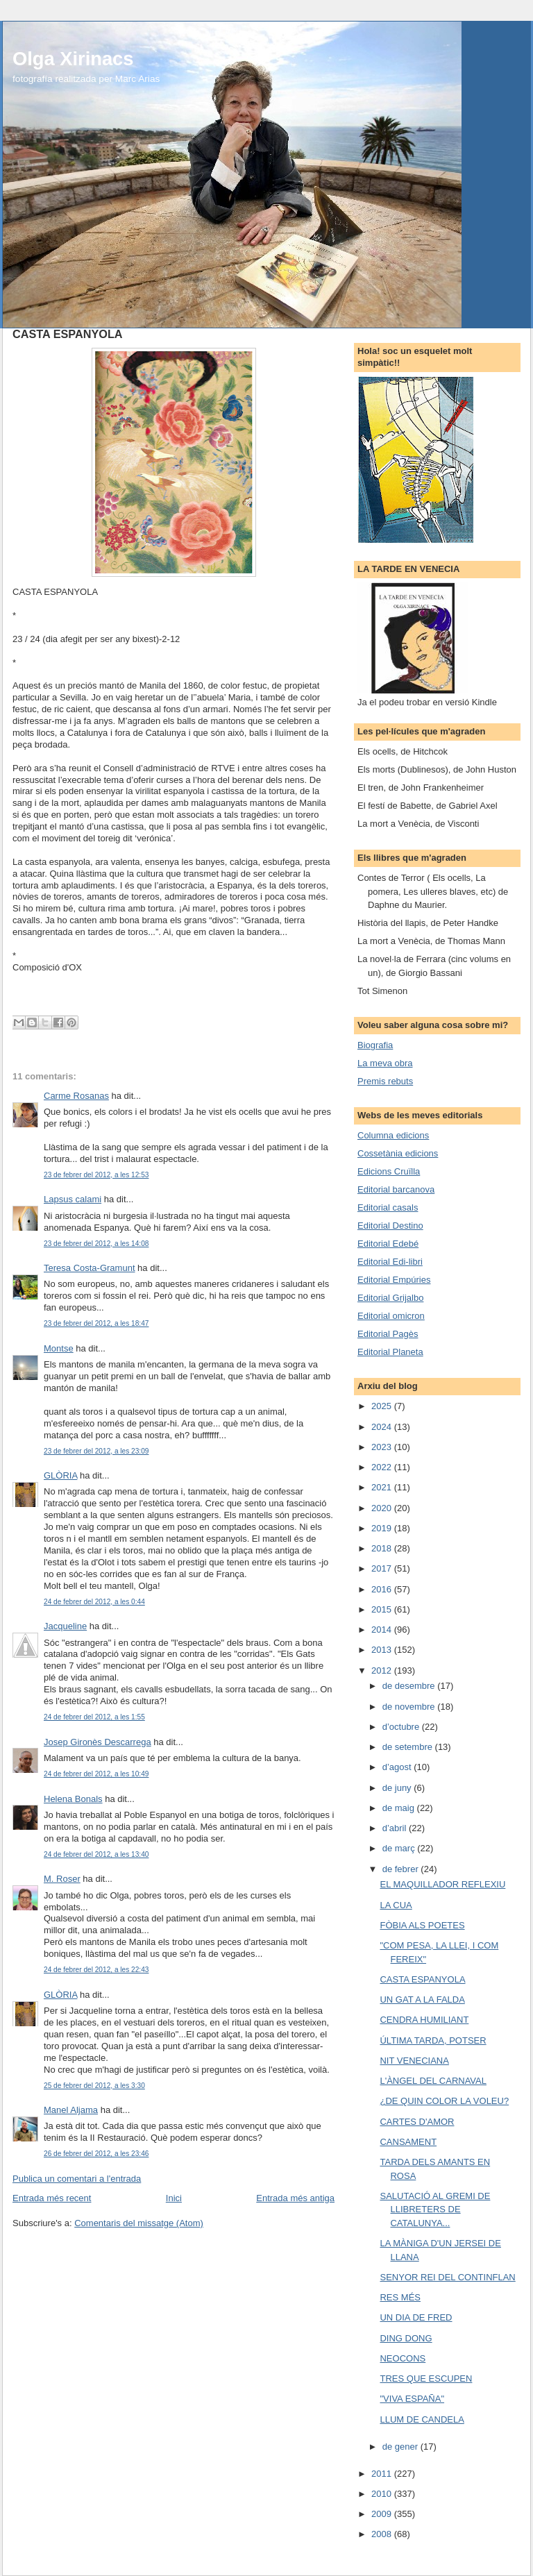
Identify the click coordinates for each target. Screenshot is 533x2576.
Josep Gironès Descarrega (97, 1742)
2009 (382, 2514)
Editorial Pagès (387, 1334)
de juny (398, 1788)
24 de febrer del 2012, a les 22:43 (96, 1969)
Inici (174, 2198)
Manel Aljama (71, 2110)
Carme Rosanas (76, 1096)
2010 (382, 2494)
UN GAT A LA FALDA (422, 1999)
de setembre (408, 1747)
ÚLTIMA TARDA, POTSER (433, 2040)
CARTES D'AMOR (417, 2121)
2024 (382, 1427)
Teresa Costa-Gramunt (89, 1268)
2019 (382, 1528)
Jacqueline (65, 1626)
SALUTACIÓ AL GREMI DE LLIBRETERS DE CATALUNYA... (435, 2209)
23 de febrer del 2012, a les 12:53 (96, 1175)
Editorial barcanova (395, 1189)
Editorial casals (387, 1207)
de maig (399, 1808)
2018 (382, 1548)
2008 (382, 2534)
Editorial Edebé (387, 1243)
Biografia (375, 1045)
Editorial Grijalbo (390, 1298)
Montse (59, 1348)
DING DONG (406, 2338)
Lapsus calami (72, 1199)
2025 (382, 1406)
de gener (401, 2446)
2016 (382, 1589)
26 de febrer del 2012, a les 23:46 (96, 2153)
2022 (382, 1467)
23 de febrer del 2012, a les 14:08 (96, 1243)
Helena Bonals (73, 1799)
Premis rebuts (385, 1081)
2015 (382, 1609)
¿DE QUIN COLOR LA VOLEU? (444, 2101)
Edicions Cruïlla (388, 1171)
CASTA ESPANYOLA (422, 1979)
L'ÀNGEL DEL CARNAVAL (433, 2081)
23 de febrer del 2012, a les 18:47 (96, 1323)
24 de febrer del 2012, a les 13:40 (96, 1854)
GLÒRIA (60, 1475)
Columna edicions (393, 1135)
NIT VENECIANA (414, 2060)
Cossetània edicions (397, 1153)
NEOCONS (402, 2358)
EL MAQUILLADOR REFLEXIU (442, 1884)
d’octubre (402, 1726)
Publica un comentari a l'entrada (76, 2178)
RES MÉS (400, 2297)
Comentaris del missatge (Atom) (138, 2223)
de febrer (401, 1869)
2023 (382, 1447)
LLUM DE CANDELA (422, 2419)
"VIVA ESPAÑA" (412, 2398)
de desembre (410, 1686)
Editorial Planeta (390, 1352)
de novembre (410, 1706)
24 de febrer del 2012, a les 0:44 (94, 1602)
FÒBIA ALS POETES (422, 1925)
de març (400, 1848)
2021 (382, 1487)
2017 (382, 1568)
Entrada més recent (51, 2198)
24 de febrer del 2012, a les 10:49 (96, 1774)
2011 (382, 2473)
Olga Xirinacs (72, 58)
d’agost (398, 1767)
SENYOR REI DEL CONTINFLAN (447, 2277)
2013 (382, 1649)
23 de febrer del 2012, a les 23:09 (96, 1451)
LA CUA (396, 1905)
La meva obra (385, 1063)
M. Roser (62, 1879)
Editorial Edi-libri (390, 1261)
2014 (382, 1629)
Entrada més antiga (295, 2198)
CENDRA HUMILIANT (424, 2019)
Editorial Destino (390, 1225)
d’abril (395, 1828)
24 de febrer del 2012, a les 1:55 (94, 1717)
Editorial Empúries (394, 1279)
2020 (382, 1508)
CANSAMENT (408, 2142)
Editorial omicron (391, 1316)
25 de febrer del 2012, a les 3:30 (94, 2085)
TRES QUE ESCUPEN (426, 2378)
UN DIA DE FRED (416, 2317)
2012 (382, 1670)
